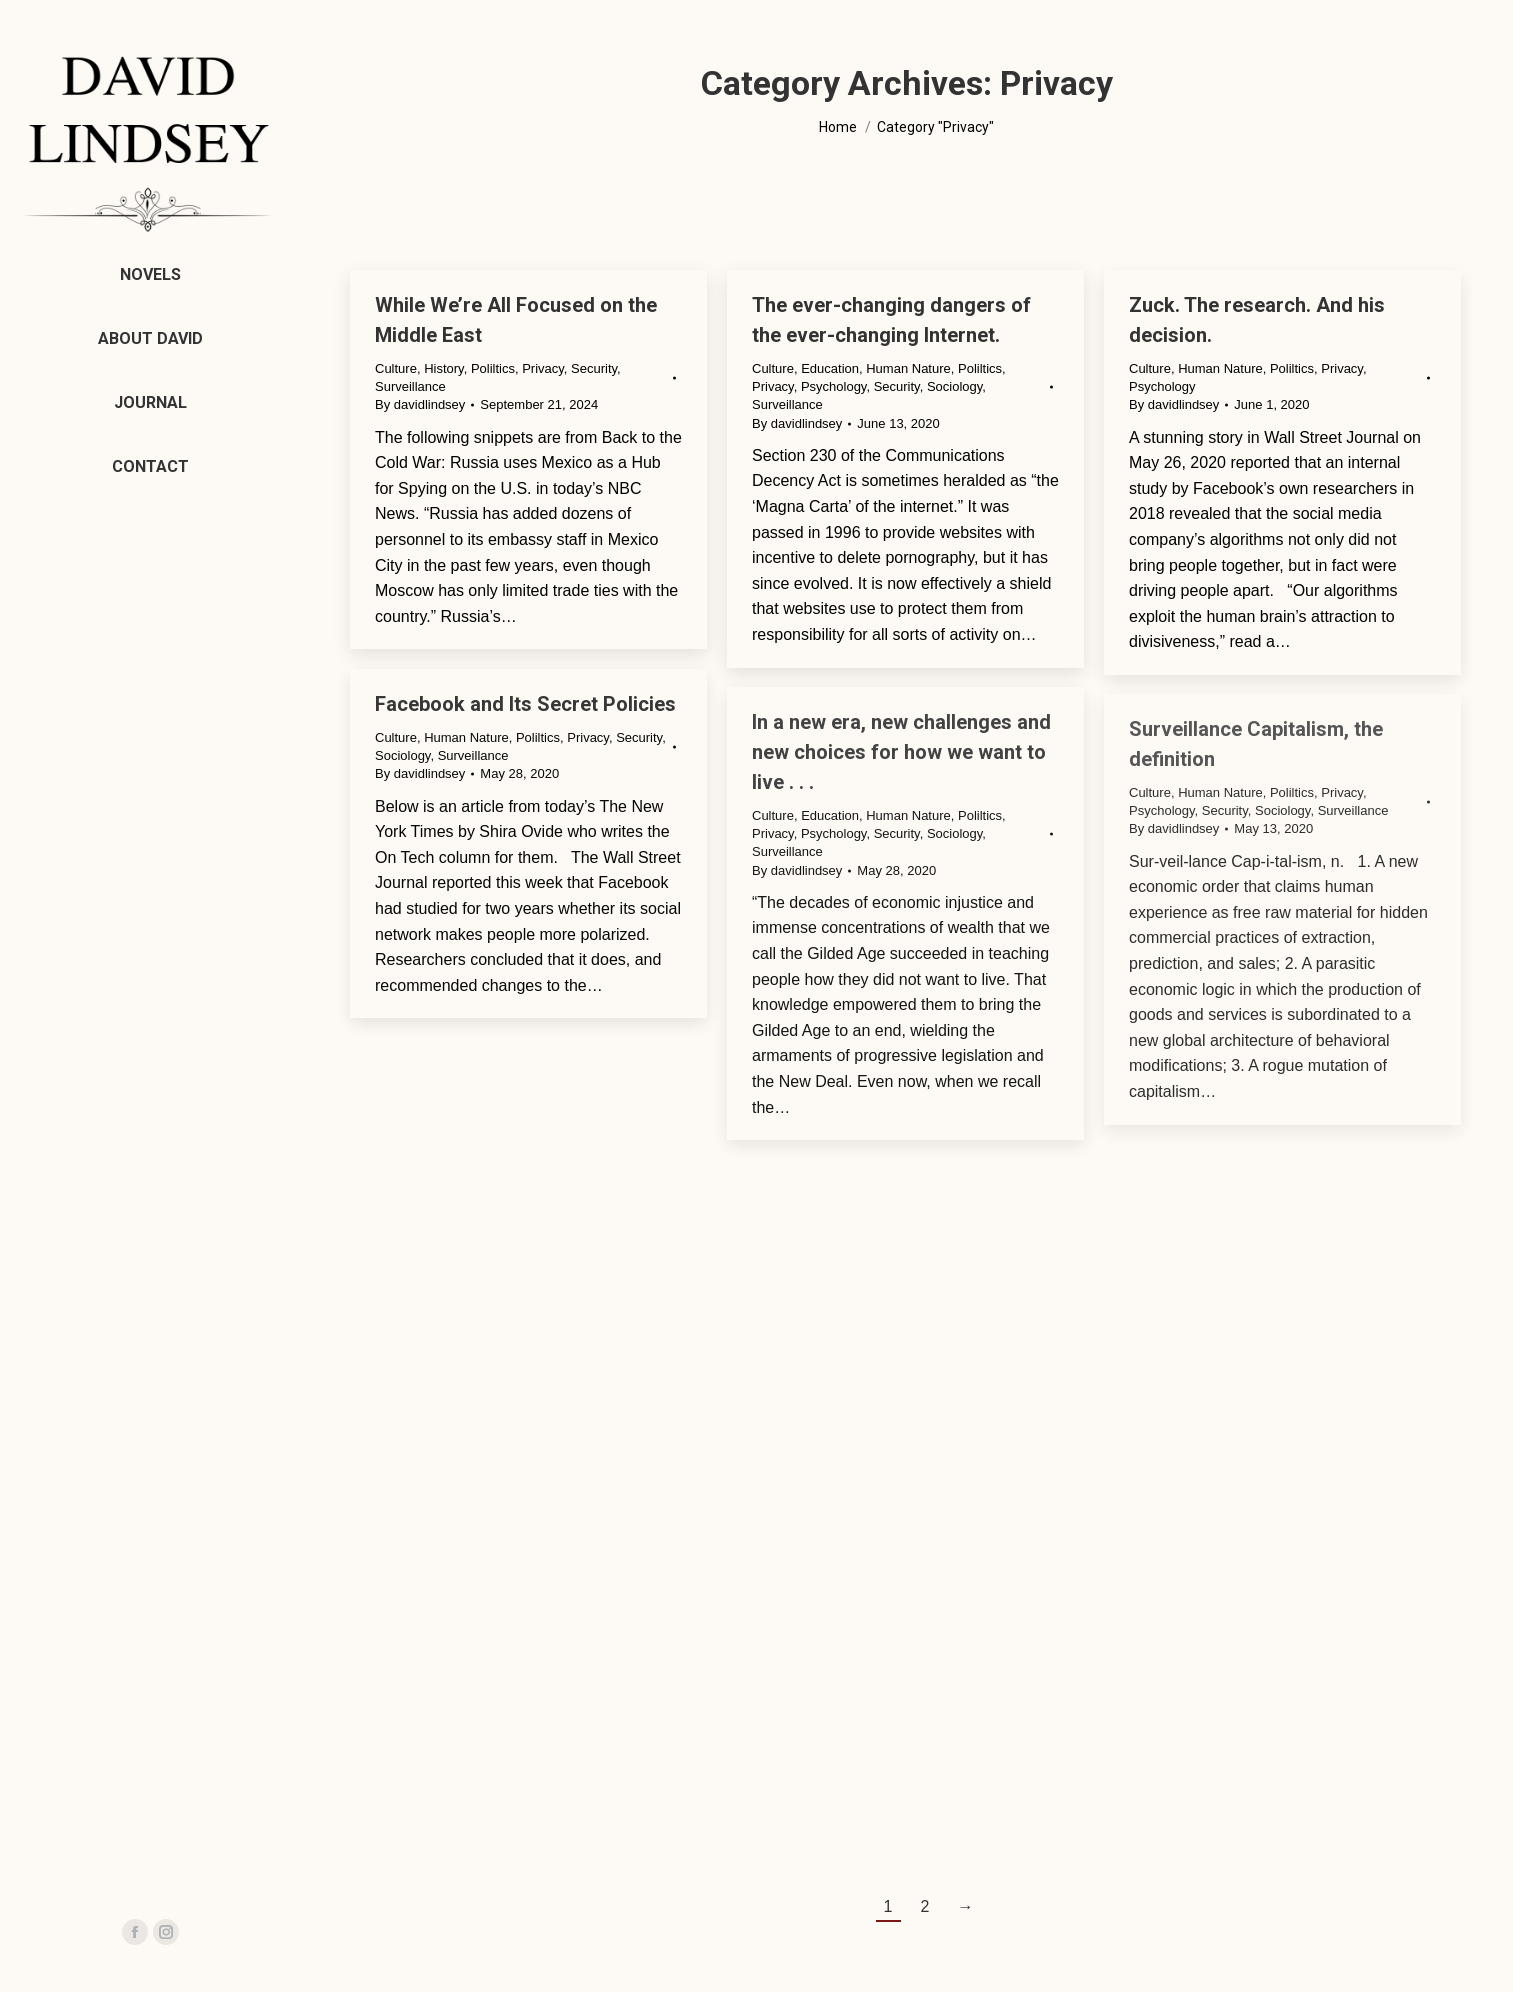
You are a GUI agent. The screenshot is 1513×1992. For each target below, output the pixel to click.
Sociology (954, 386)
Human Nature (908, 368)
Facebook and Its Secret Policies (525, 704)
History (443, 368)
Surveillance (410, 386)
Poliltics (493, 368)
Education (830, 368)
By (420, 404)
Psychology (834, 386)
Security (594, 368)
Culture (396, 368)
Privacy (543, 368)
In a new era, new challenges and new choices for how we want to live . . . (901, 752)
